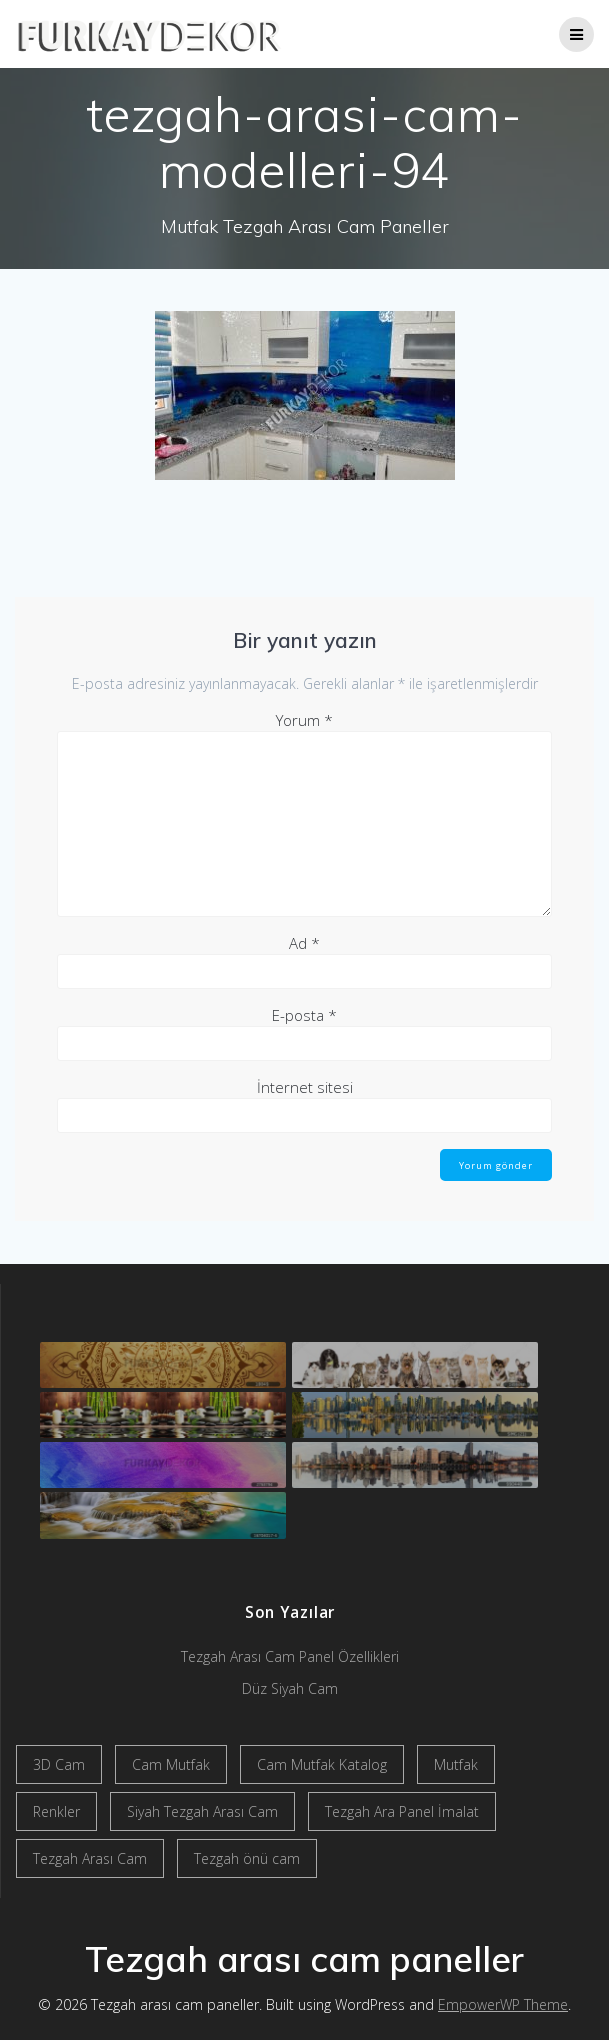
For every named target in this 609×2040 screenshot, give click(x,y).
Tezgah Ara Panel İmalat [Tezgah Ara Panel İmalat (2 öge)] (402, 1811)
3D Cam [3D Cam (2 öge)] (59, 1764)
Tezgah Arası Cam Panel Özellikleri (290, 1656)
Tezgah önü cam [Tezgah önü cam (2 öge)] (247, 1858)
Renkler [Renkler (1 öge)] (56, 1811)
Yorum (304, 720)
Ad (304, 943)
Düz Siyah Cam (290, 1688)
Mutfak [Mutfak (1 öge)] (456, 1764)
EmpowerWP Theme (503, 2004)
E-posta (304, 1015)
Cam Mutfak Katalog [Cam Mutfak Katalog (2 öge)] (322, 1764)
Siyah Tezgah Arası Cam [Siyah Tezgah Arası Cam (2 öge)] (202, 1811)
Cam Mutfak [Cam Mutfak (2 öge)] (171, 1764)
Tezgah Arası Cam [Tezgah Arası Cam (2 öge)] (90, 1858)
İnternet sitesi (305, 1087)
